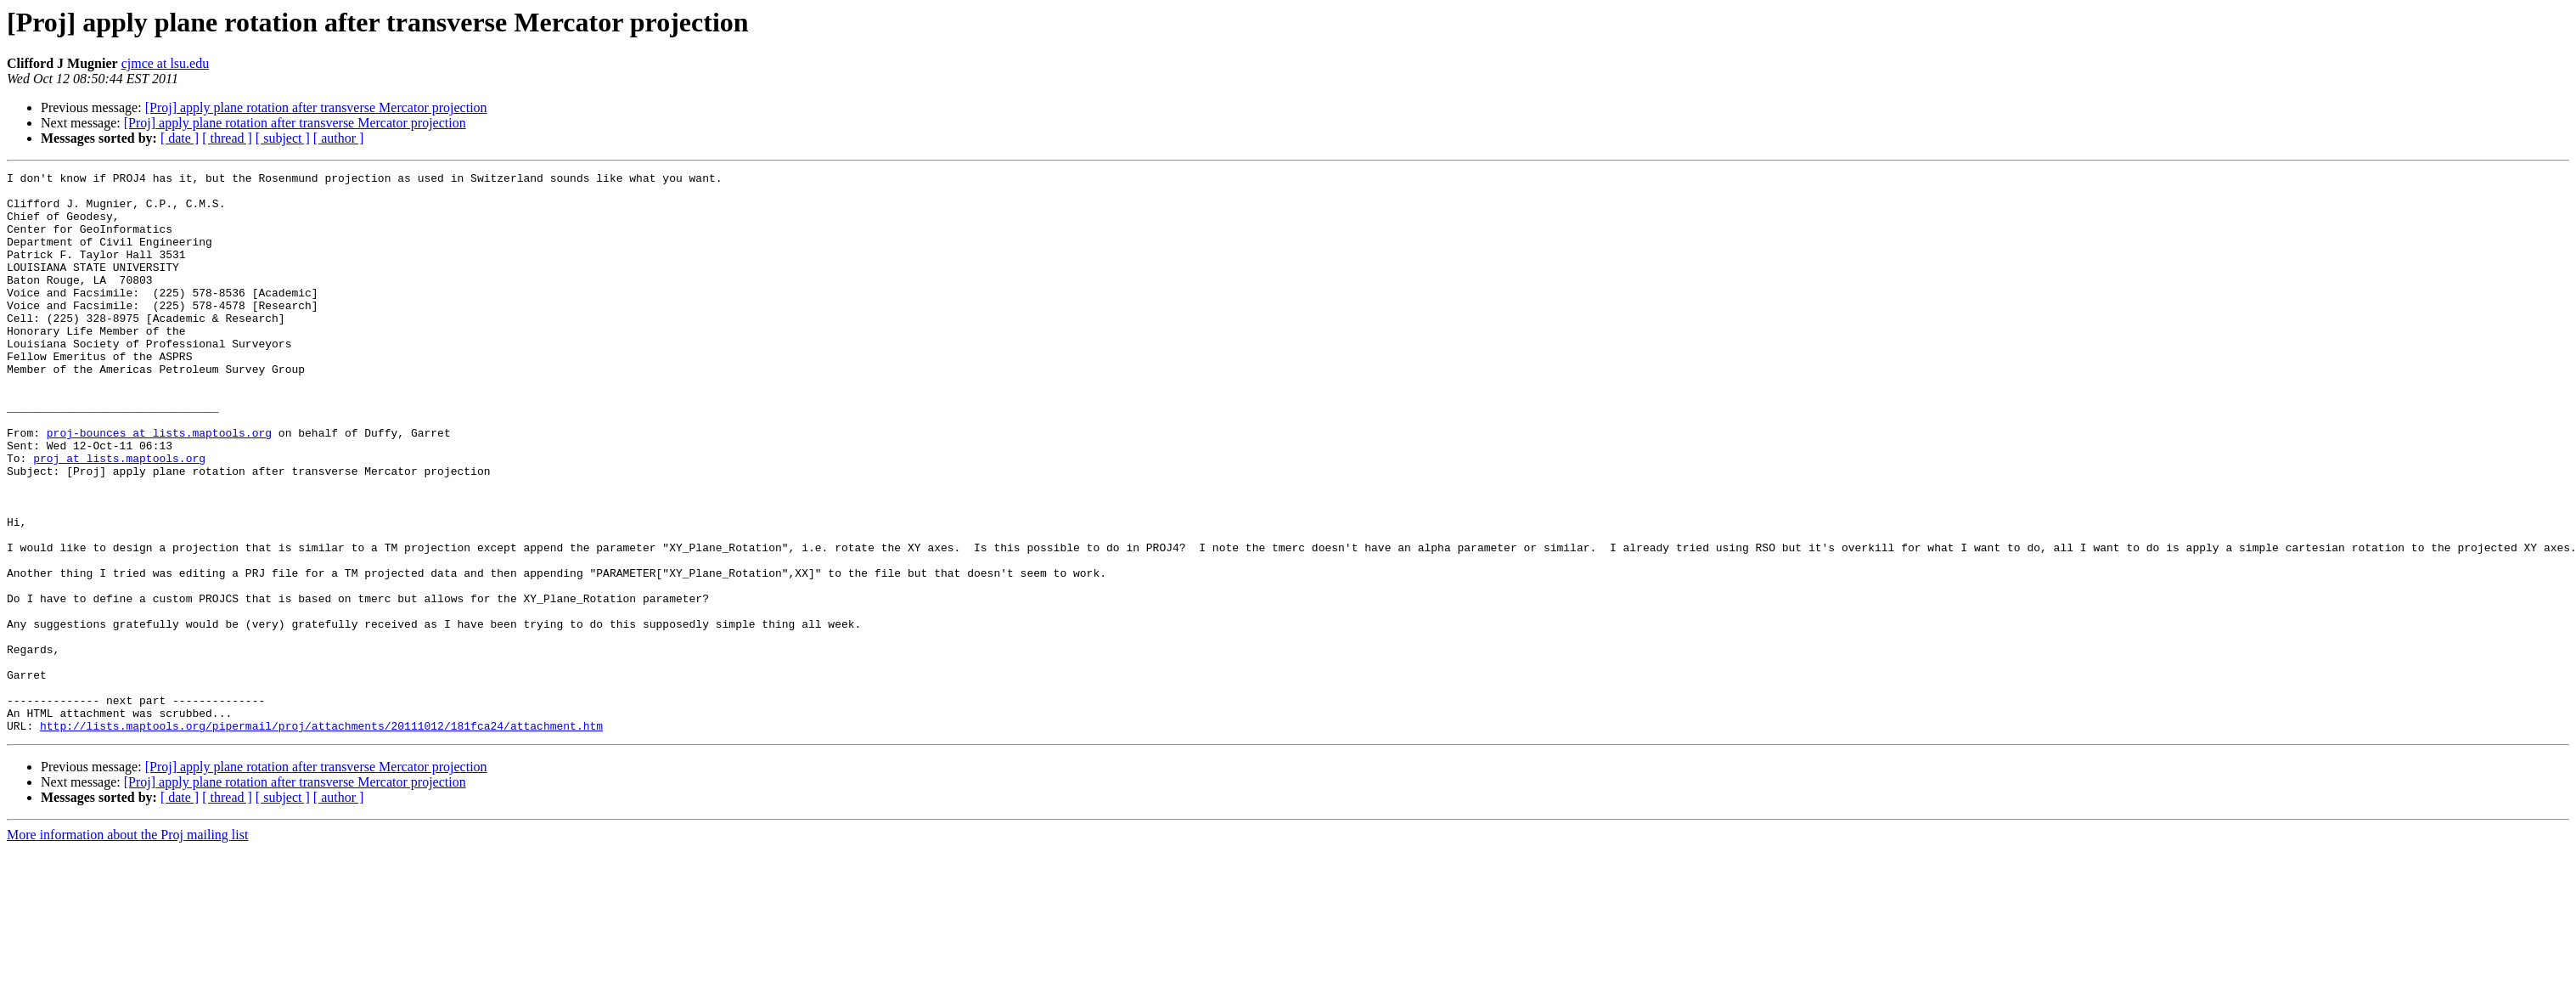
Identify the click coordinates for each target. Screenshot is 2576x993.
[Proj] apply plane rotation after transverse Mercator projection (316, 107)
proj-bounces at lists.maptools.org (159, 486)
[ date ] (179, 138)
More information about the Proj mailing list (127, 946)
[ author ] (338, 138)
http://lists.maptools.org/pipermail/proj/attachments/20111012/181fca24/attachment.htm (321, 837)
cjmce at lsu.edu (165, 63)
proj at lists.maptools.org (119, 516)
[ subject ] (283, 138)
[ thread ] (227, 138)
